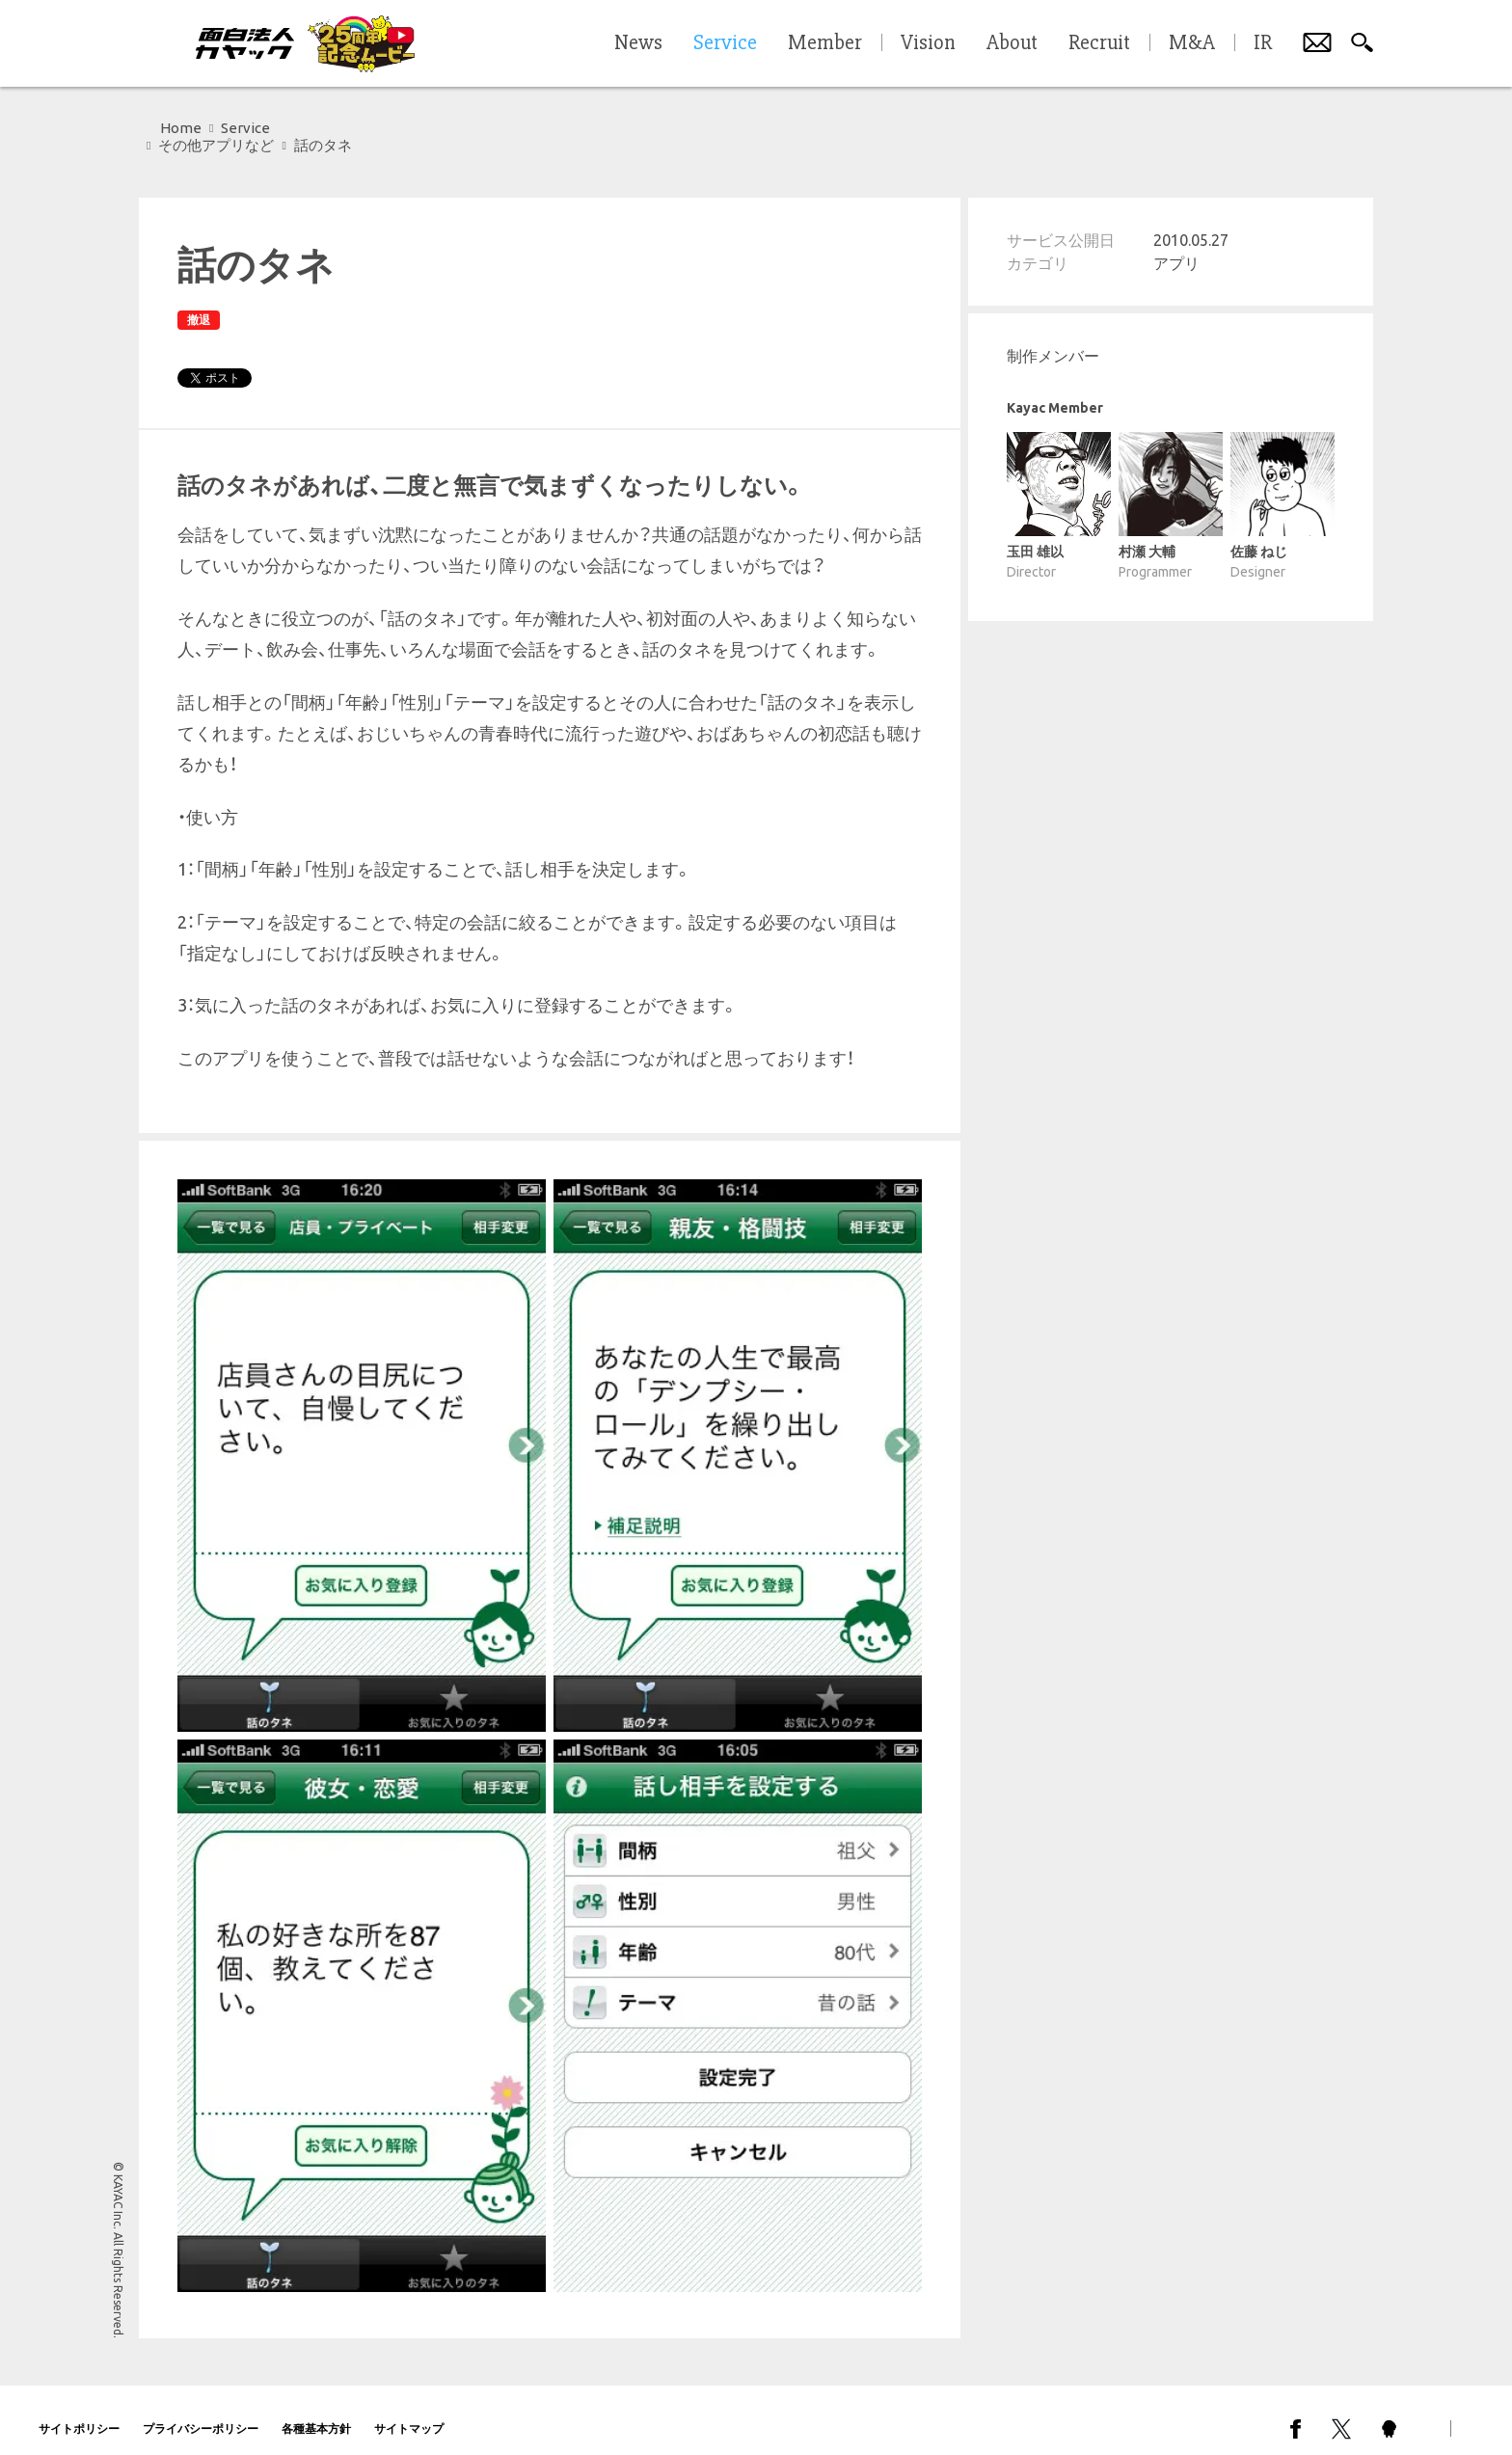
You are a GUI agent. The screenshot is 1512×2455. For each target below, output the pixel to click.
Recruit (1099, 43)
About (1012, 43)
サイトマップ (409, 2411)
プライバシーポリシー (200, 2411)
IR (1263, 43)
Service (245, 128)
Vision (928, 43)
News (638, 43)
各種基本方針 (316, 2411)
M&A (1192, 43)
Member (825, 43)
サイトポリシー (79, 2411)
